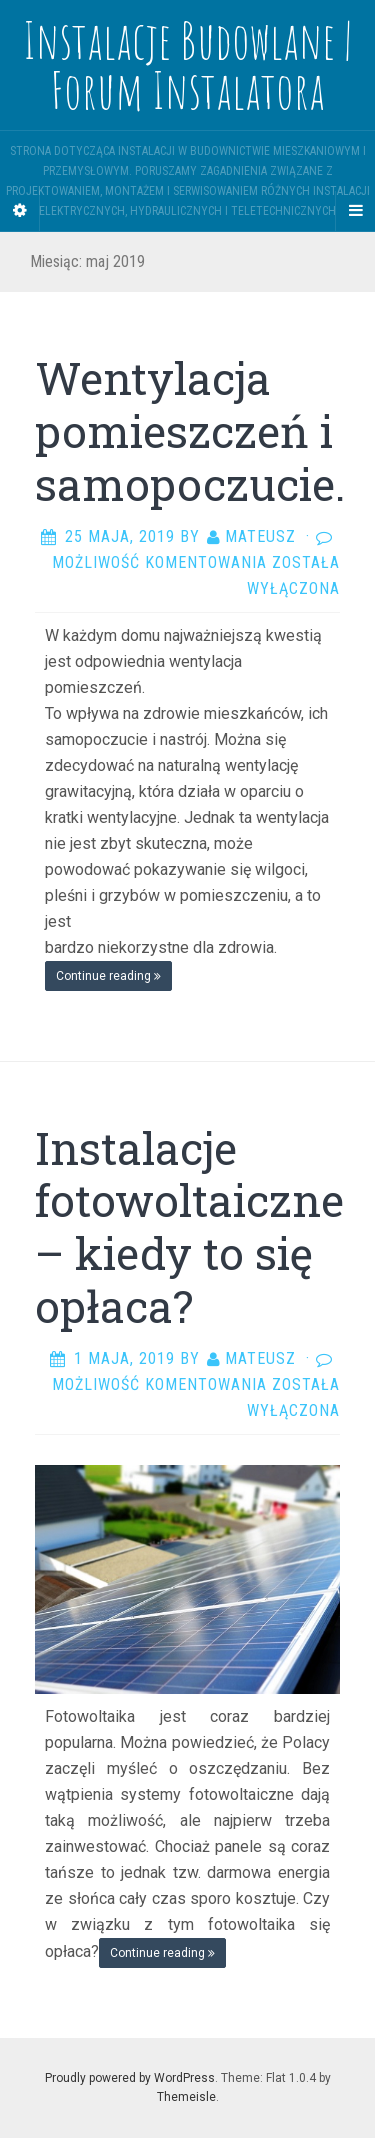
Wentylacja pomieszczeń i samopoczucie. (190, 431)
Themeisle (186, 2097)
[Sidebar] (20, 211)
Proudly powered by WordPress (130, 2078)
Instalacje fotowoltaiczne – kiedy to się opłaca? (189, 1227)
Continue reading (108, 976)
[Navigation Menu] (355, 211)
